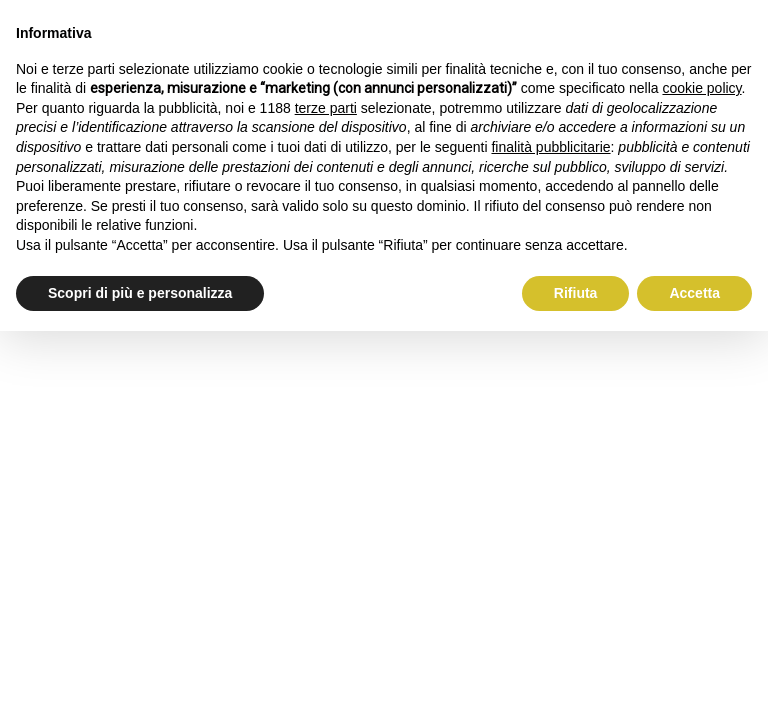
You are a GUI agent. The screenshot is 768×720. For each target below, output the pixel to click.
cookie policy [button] (701, 88)
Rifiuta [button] (576, 293)
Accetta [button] (694, 293)
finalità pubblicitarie (550, 147)
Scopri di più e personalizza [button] (140, 293)
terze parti (326, 108)
